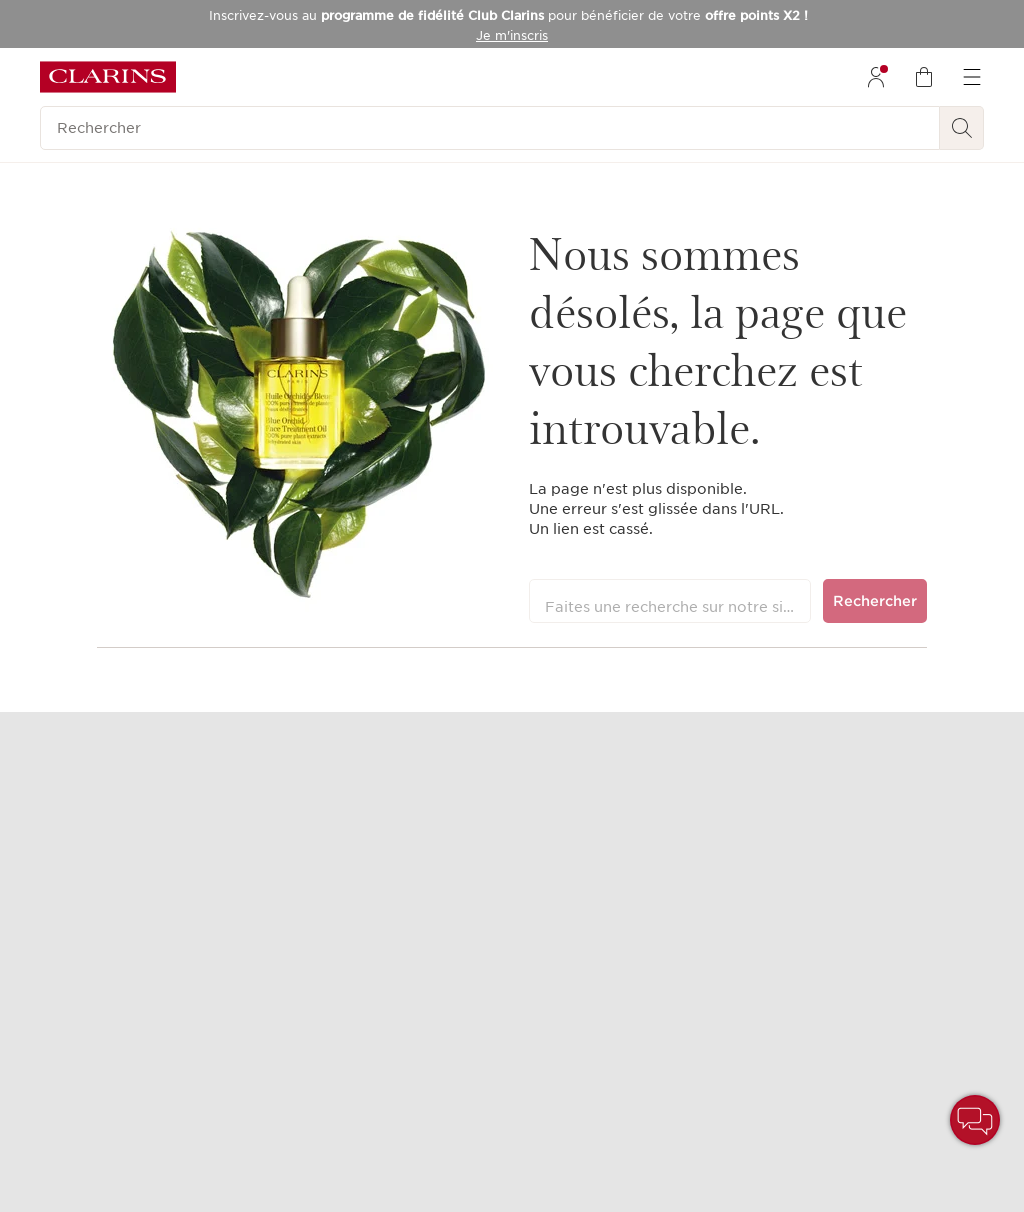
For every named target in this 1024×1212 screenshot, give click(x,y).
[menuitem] (876, 77)
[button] (975, 1120)
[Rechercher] (490, 128)
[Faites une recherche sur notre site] (670, 601)
